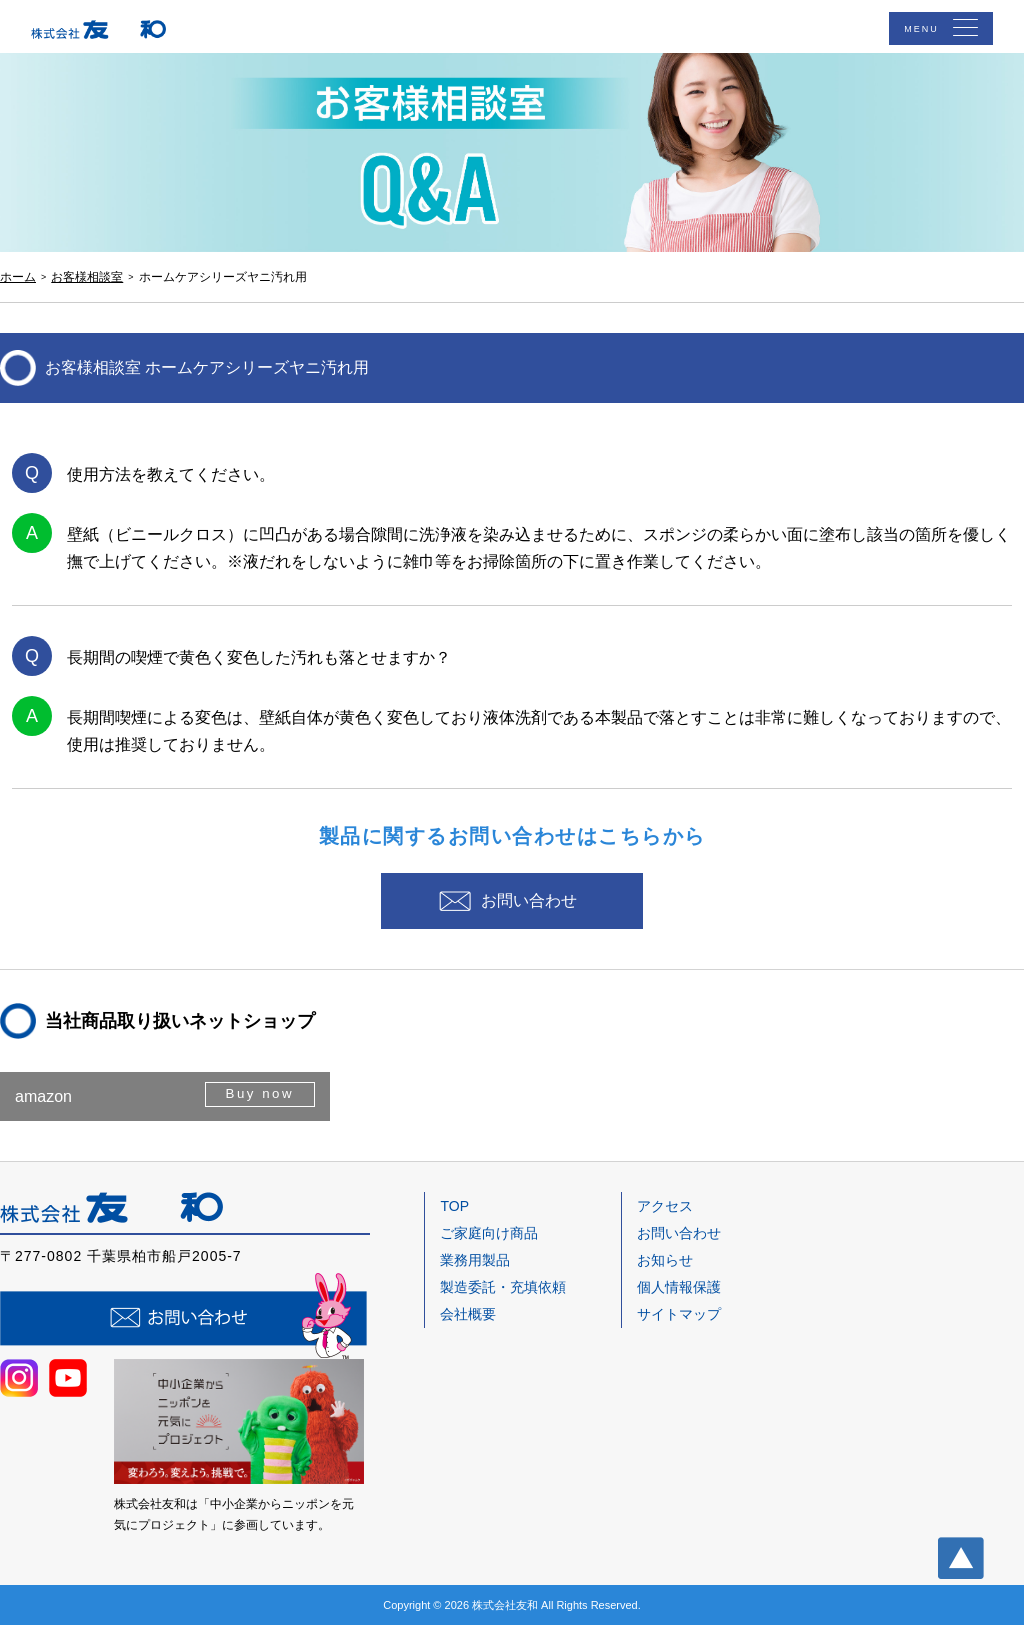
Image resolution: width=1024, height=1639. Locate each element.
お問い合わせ (532, 906)
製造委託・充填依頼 (503, 1301)
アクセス (665, 1219)
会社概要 (468, 1328)
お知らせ (665, 1274)
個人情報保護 (679, 1301)
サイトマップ (679, 1328)
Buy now (256, 1109)
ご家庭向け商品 (489, 1246)
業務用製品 (475, 1274)
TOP (454, 1219)
